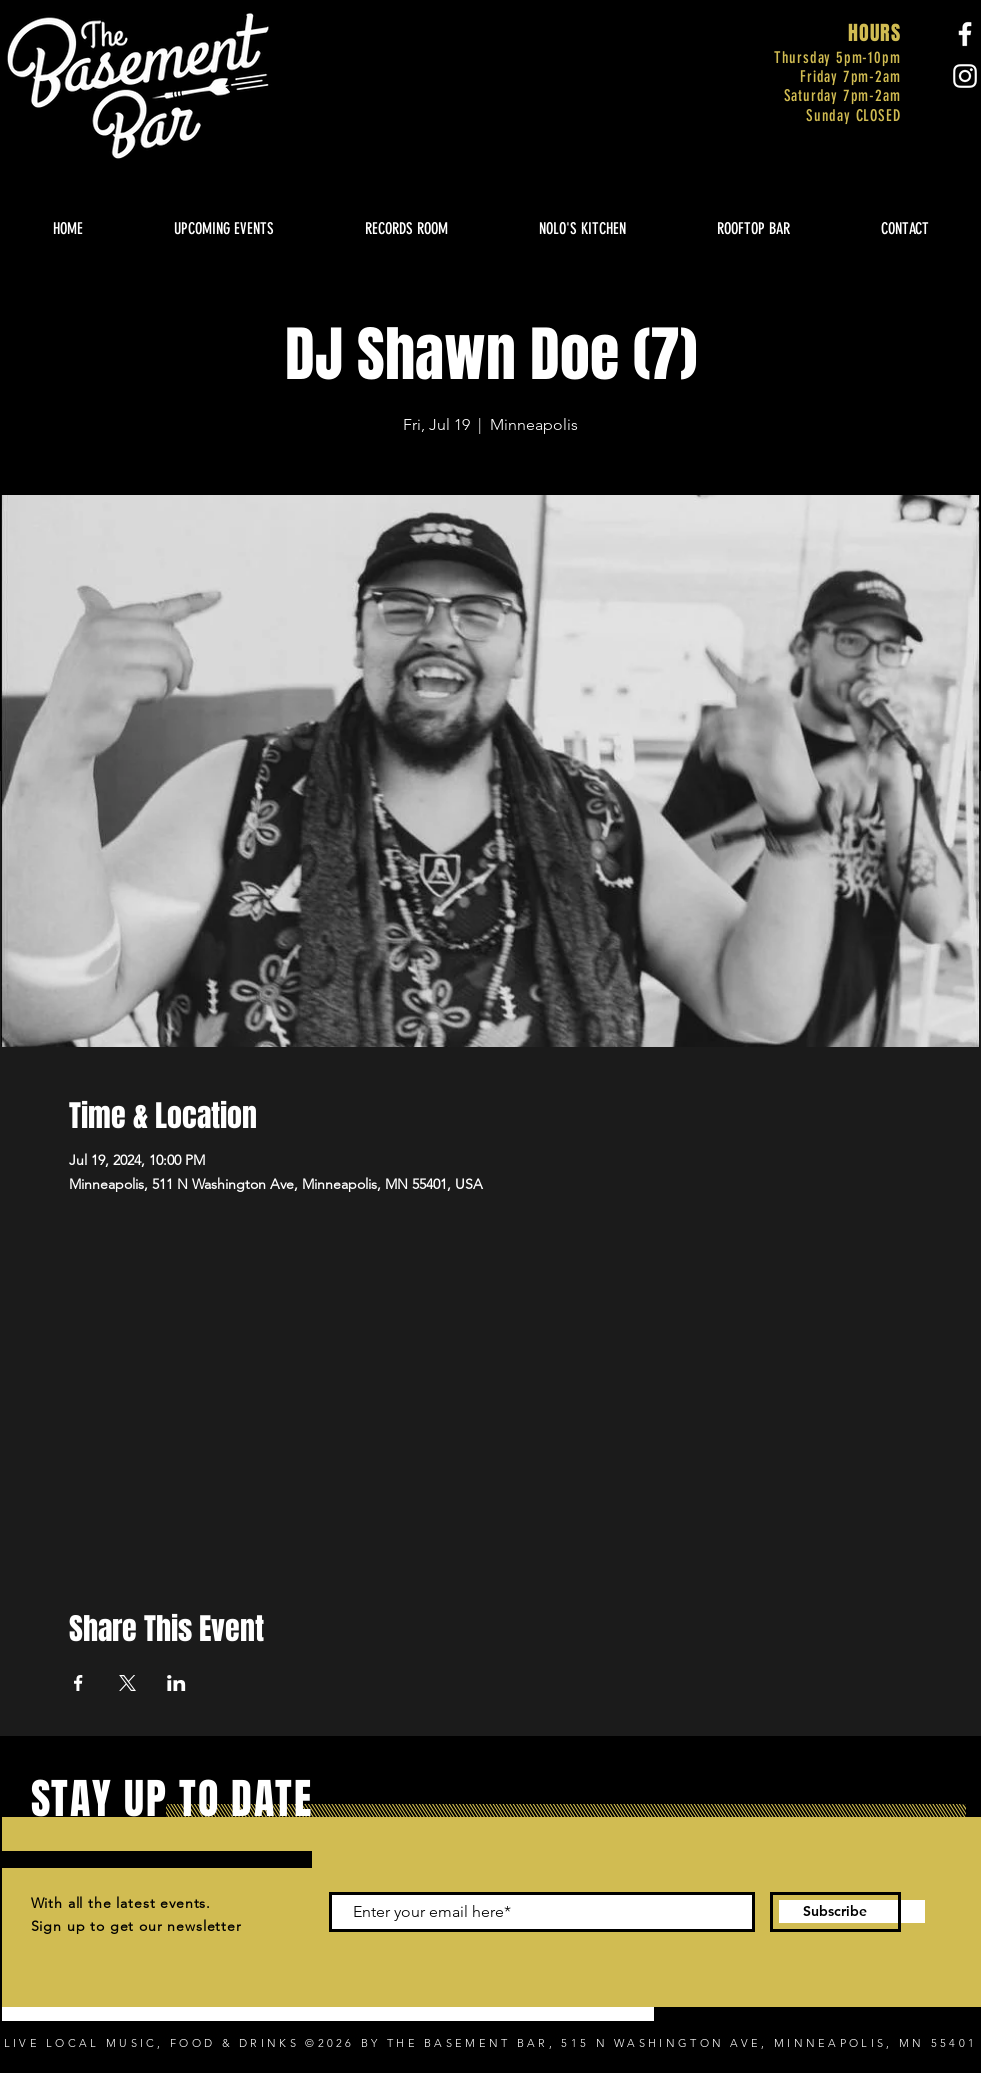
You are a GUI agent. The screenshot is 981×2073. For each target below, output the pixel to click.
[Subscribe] (835, 1912)
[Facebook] (965, 34)
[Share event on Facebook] (78, 1683)
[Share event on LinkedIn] (176, 1683)
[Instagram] (965, 76)
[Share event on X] (127, 1683)
